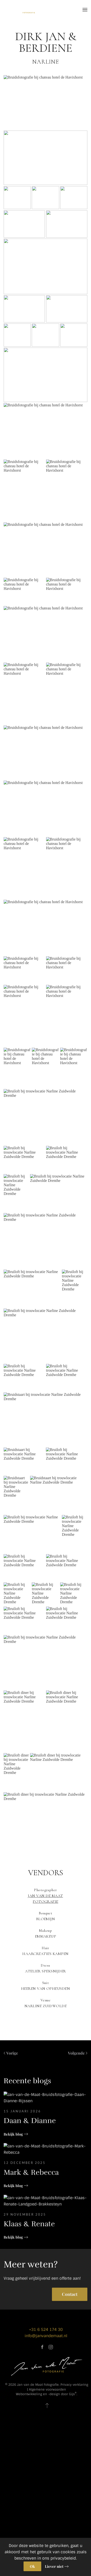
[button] (85, 9)
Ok (32, 2566)
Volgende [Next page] (77, 2053)
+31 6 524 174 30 (55, 2329)
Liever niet (54, 2566)
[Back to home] (25, 9)
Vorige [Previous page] (11, 2053)
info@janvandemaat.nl (55, 2335)
